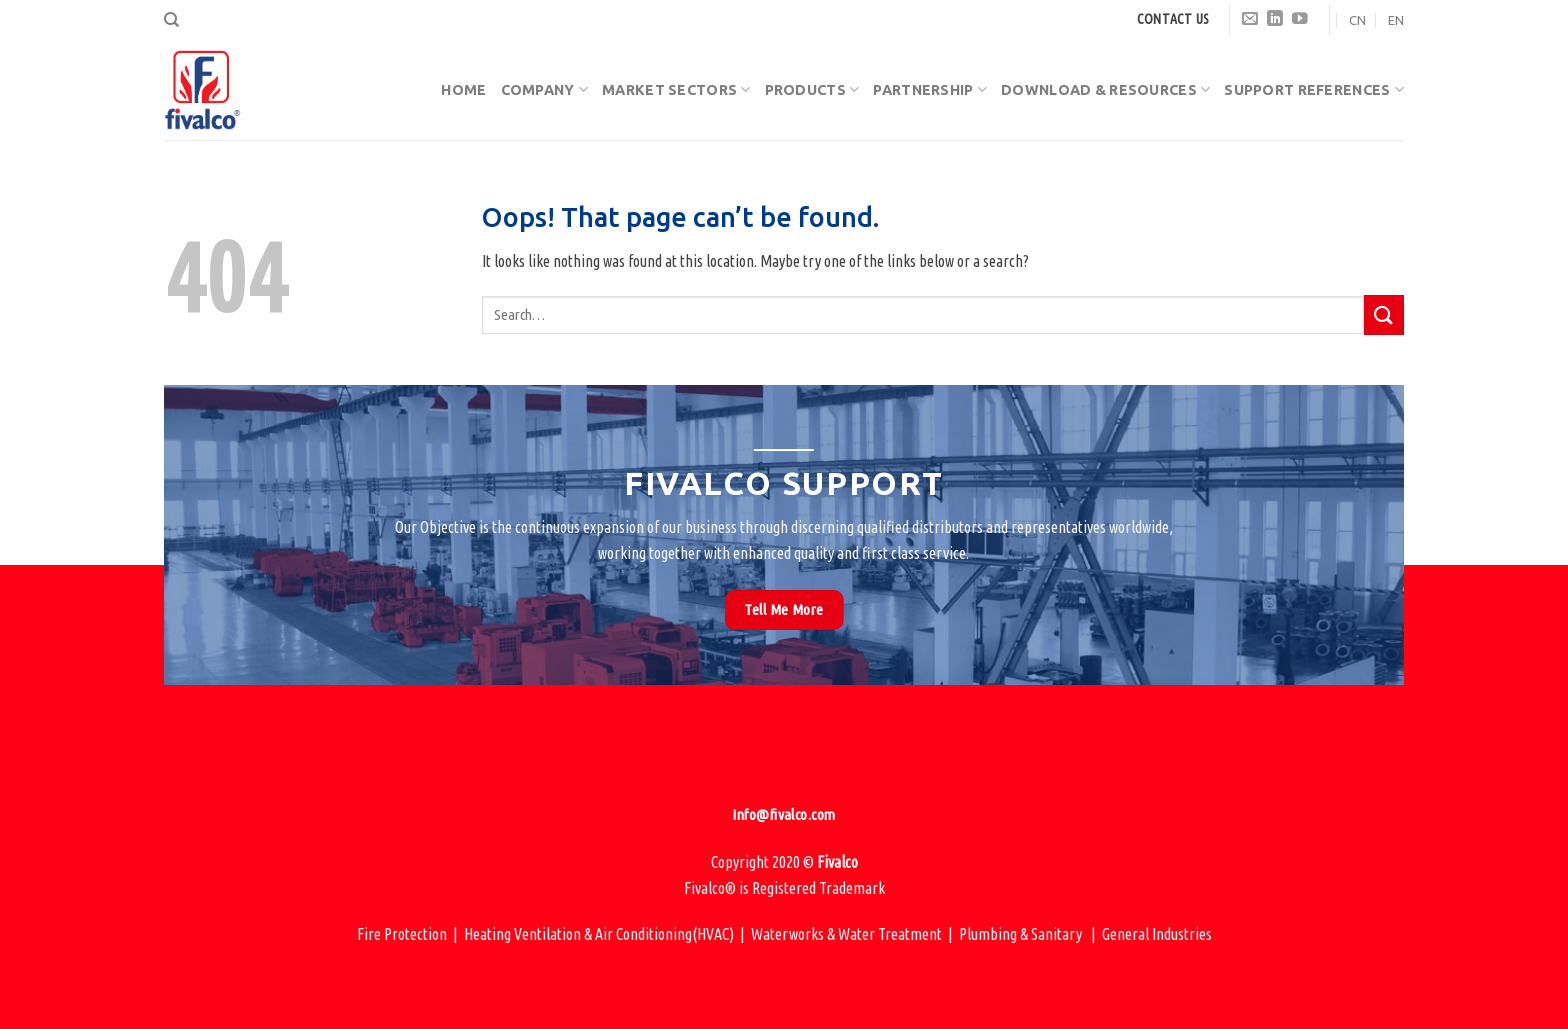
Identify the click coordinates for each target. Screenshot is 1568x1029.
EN (1396, 20)
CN (1357, 20)
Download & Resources (1105, 89)
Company (545, 89)
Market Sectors (676, 89)
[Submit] (1384, 314)
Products (812, 89)
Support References (1314, 89)
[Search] (171, 20)
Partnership (930, 89)
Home (463, 90)
